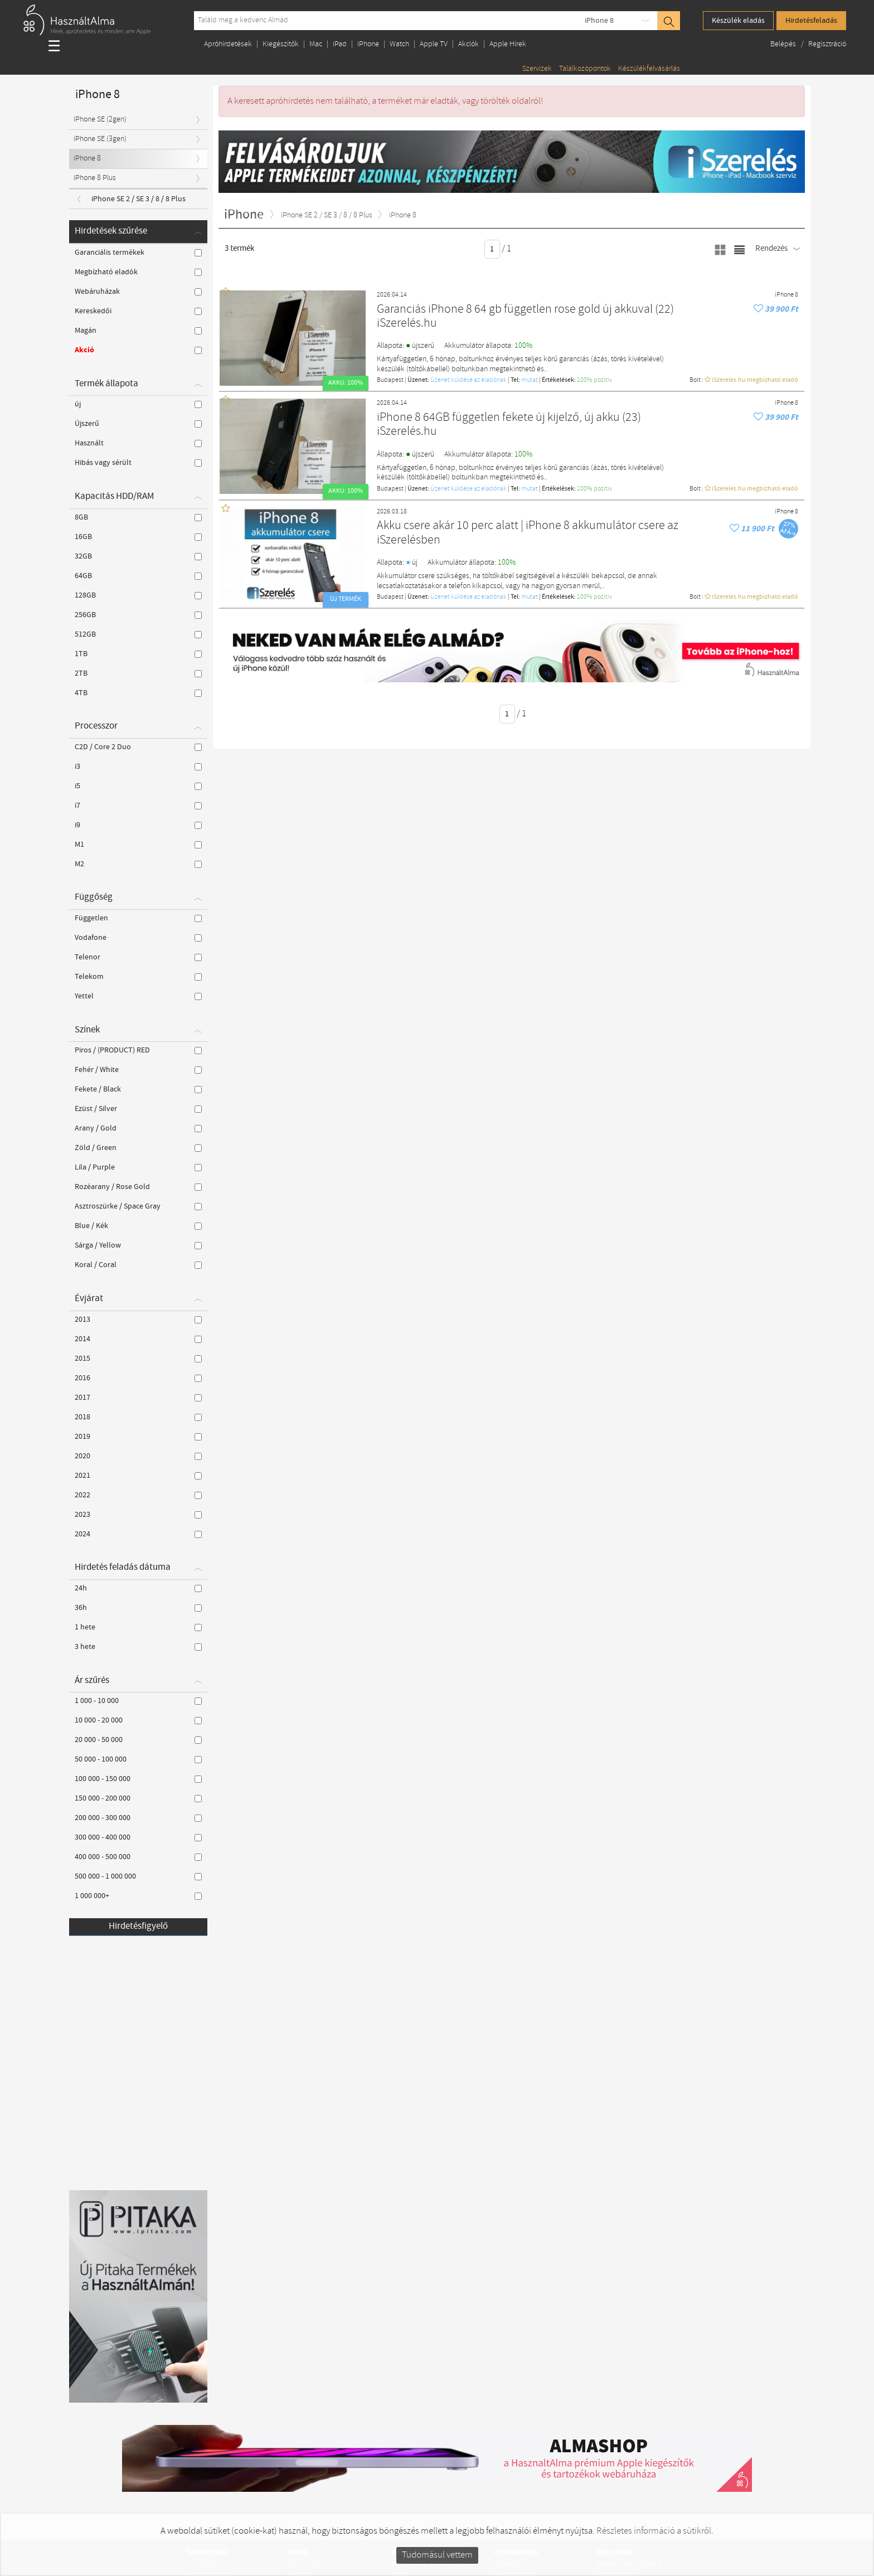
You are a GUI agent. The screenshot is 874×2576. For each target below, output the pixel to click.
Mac (315, 44)
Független (138, 918)
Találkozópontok (585, 69)
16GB (138, 537)
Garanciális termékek (138, 253)
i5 (138, 786)
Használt (138, 443)
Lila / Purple (138, 1167)
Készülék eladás (738, 21)
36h (138, 1608)
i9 (138, 825)
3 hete (138, 1647)
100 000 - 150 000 (138, 1779)
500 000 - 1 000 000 (138, 1876)
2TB (138, 673)
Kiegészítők (281, 44)
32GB (138, 556)
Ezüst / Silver (138, 1109)
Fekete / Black (138, 1089)
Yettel (138, 996)
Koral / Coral (138, 1265)
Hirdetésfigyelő (138, 1926)
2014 (138, 1339)
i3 (138, 766)
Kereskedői (138, 311)
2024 (138, 1534)
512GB (138, 634)
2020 (138, 1456)
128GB (138, 595)
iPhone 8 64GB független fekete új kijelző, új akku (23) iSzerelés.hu (509, 425)
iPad (340, 44)
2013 (138, 1319)
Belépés (784, 44)
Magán (138, 331)
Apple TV (434, 44)
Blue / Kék (138, 1226)
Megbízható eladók (138, 272)
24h (138, 1588)
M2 (138, 864)
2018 (138, 1417)
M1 (138, 845)
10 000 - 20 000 (138, 1720)
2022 (138, 1495)
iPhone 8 (599, 21)
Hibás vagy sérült (138, 463)
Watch (399, 44)
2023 (138, 1515)
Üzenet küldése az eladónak (468, 380)
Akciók (468, 44)
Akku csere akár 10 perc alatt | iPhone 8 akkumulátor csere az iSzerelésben (527, 533)
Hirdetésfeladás (811, 21)
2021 (138, 1476)
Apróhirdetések (228, 44)
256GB (138, 615)
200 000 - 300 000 (138, 1818)
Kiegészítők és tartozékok (431, 2563)
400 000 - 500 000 (138, 1857)
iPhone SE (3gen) (100, 139)
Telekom (138, 977)
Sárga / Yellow (138, 1245)
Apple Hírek (507, 44)
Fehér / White (138, 1070)
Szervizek (537, 69)
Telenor (138, 957)
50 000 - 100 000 (138, 1759)
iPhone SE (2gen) (100, 119)
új (138, 404)
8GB (138, 517)
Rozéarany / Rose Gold (138, 1187)
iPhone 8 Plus (95, 178)
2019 (138, 1437)
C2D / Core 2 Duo (138, 747)
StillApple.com (208, 2563)
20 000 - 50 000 (138, 1740)
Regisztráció (827, 44)
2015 (138, 1359)
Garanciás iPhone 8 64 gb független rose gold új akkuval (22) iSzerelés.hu (525, 317)
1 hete (138, 1627)
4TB (138, 693)
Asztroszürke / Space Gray (138, 1206)
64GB (138, 576)
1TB (138, 654)
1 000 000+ (138, 1896)
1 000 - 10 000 (138, 1701)
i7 (138, 806)
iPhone (368, 44)
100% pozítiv (594, 380)
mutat (529, 380)
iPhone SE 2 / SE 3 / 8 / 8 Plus (138, 199)
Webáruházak (138, 292)
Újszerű (138, 424)
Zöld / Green (138, 1148)
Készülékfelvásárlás (649, 69)
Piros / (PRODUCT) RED (138, 1050)
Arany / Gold (138, 1128)
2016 (138, 1378)
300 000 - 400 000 (138, 1837)
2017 (138, 1398)
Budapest (390, 380)
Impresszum (513, 2563)
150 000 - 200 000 (138, 1798)
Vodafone (138, 938)
